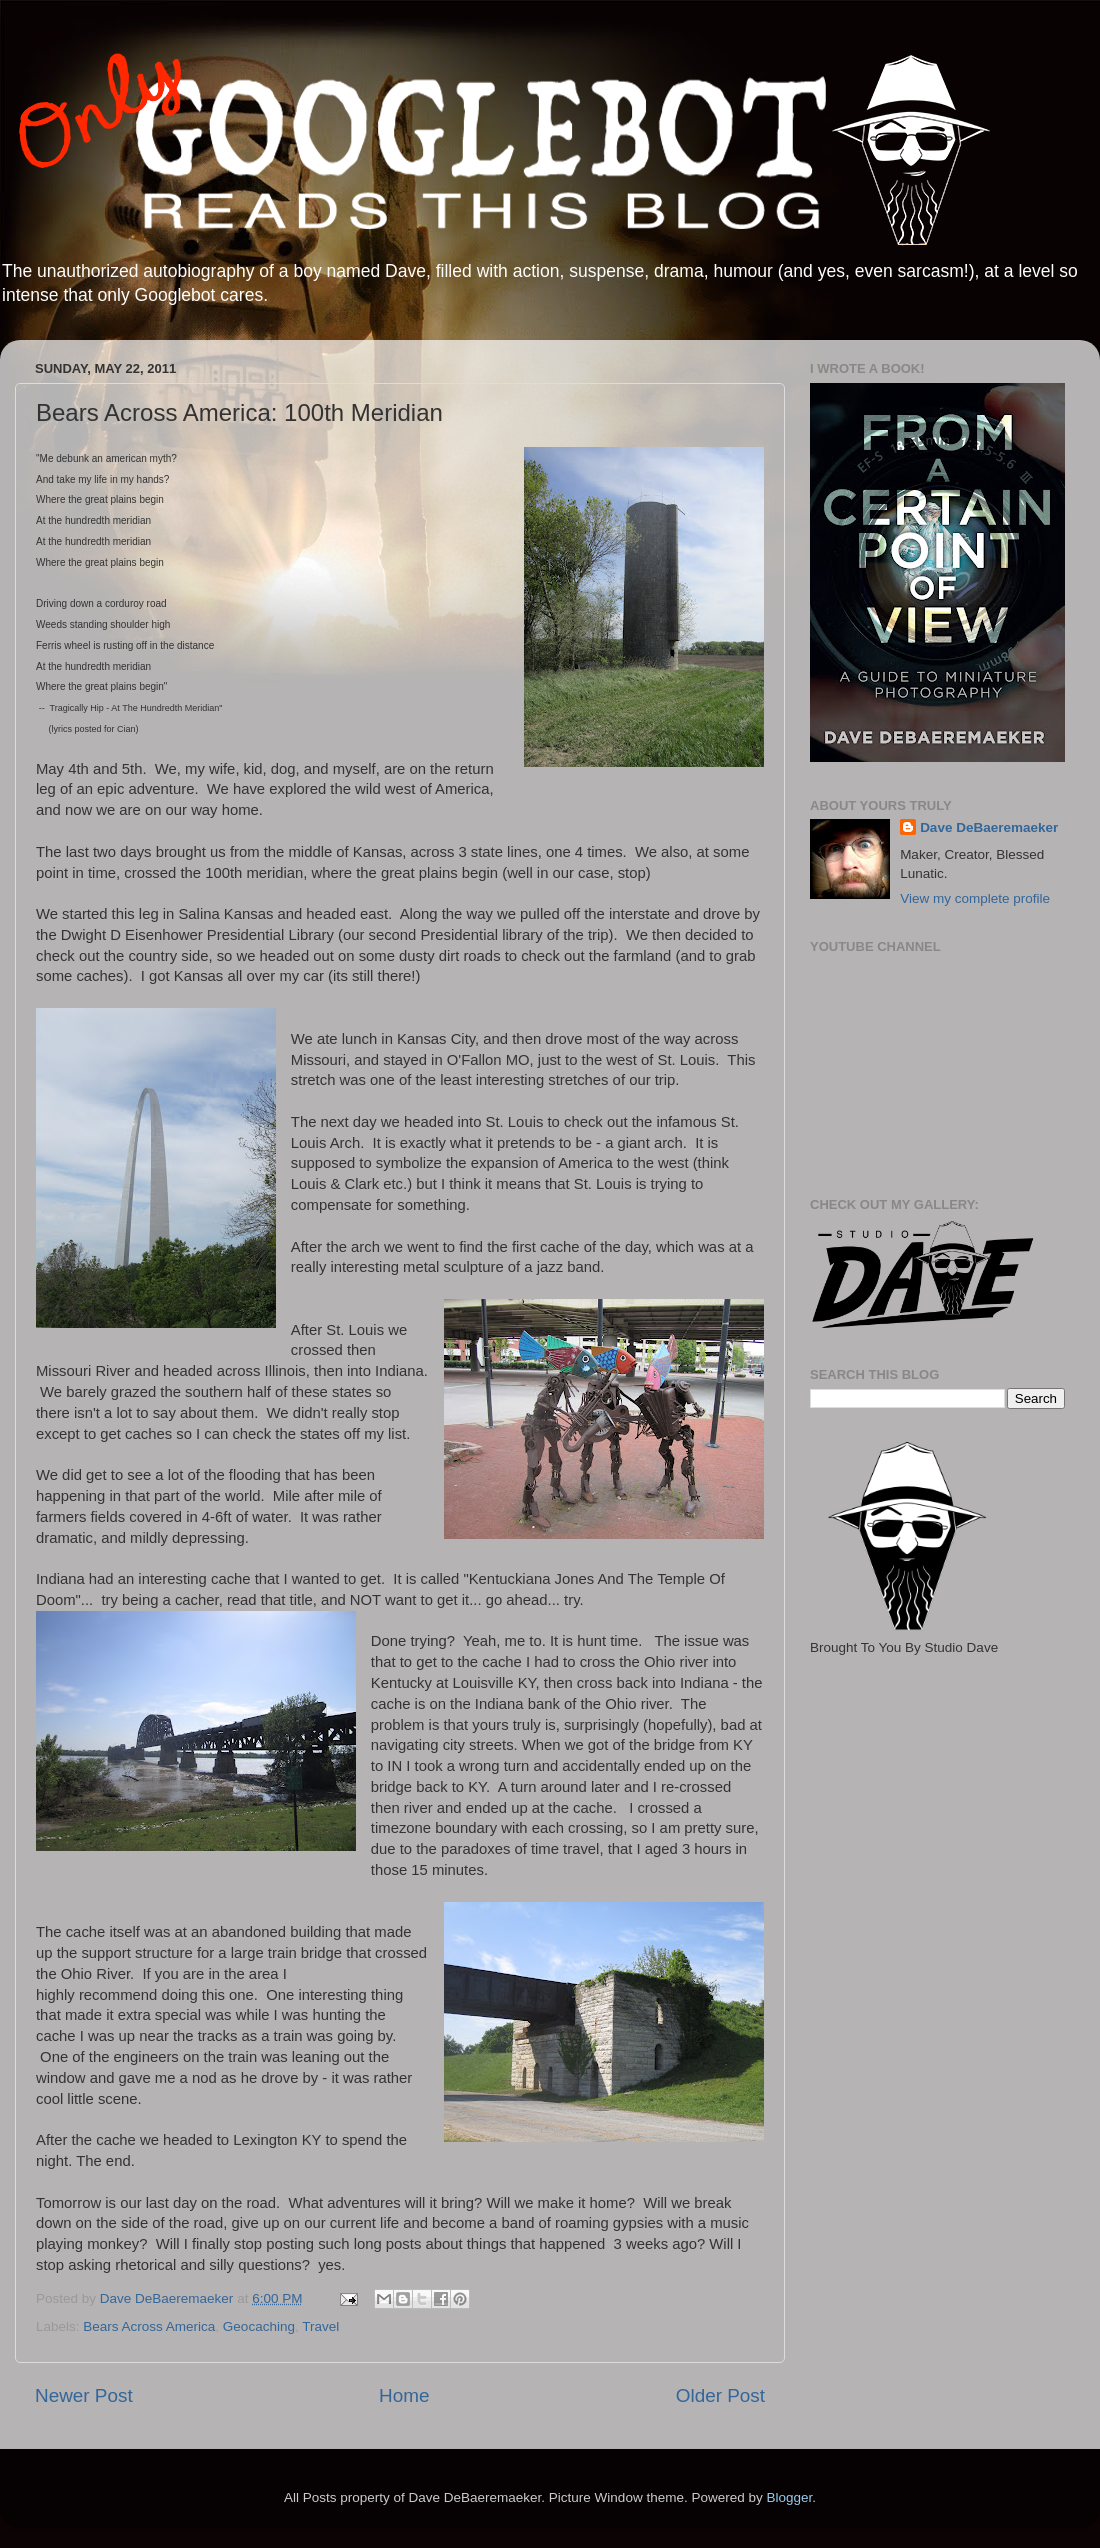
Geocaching (259, 2326)
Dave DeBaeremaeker (989, 827)
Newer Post (84, 2395)
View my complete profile (975, 898)
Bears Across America (149, 2326)
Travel (320, 2326)
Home (404, 2395)
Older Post (720, 2395)
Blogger (789, 2497)
